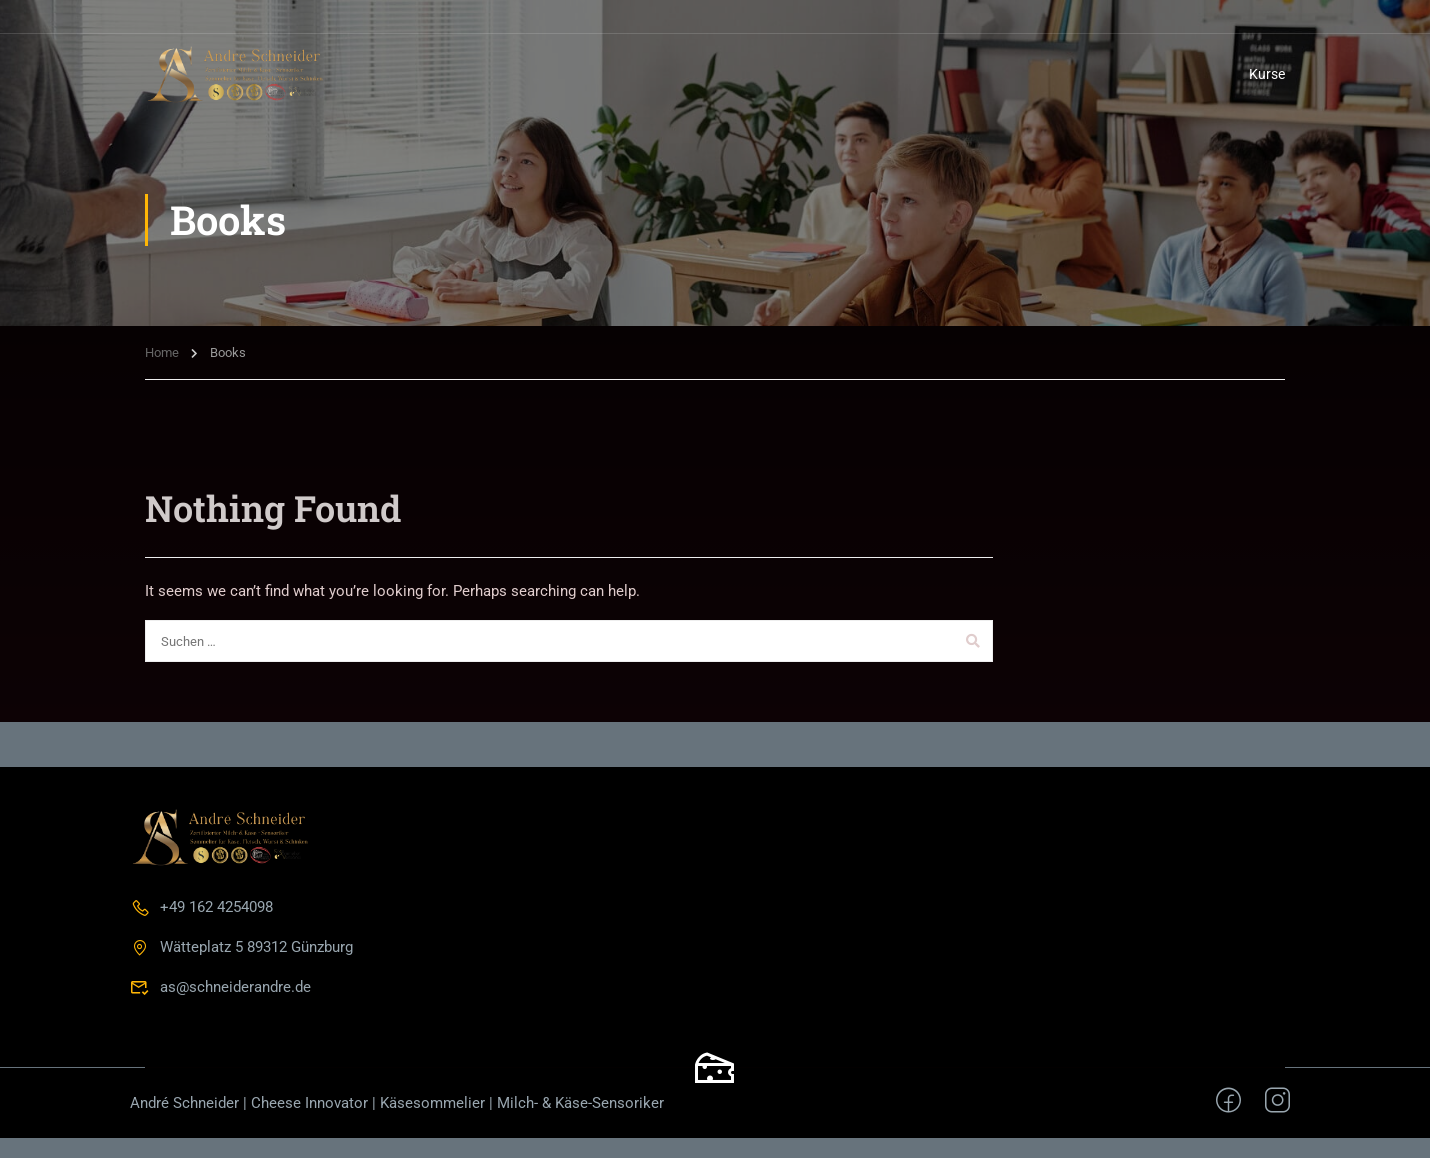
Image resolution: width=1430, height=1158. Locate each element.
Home (162, 352)
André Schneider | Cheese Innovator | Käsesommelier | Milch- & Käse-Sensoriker (397, 1103)
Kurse (1267, 74)
